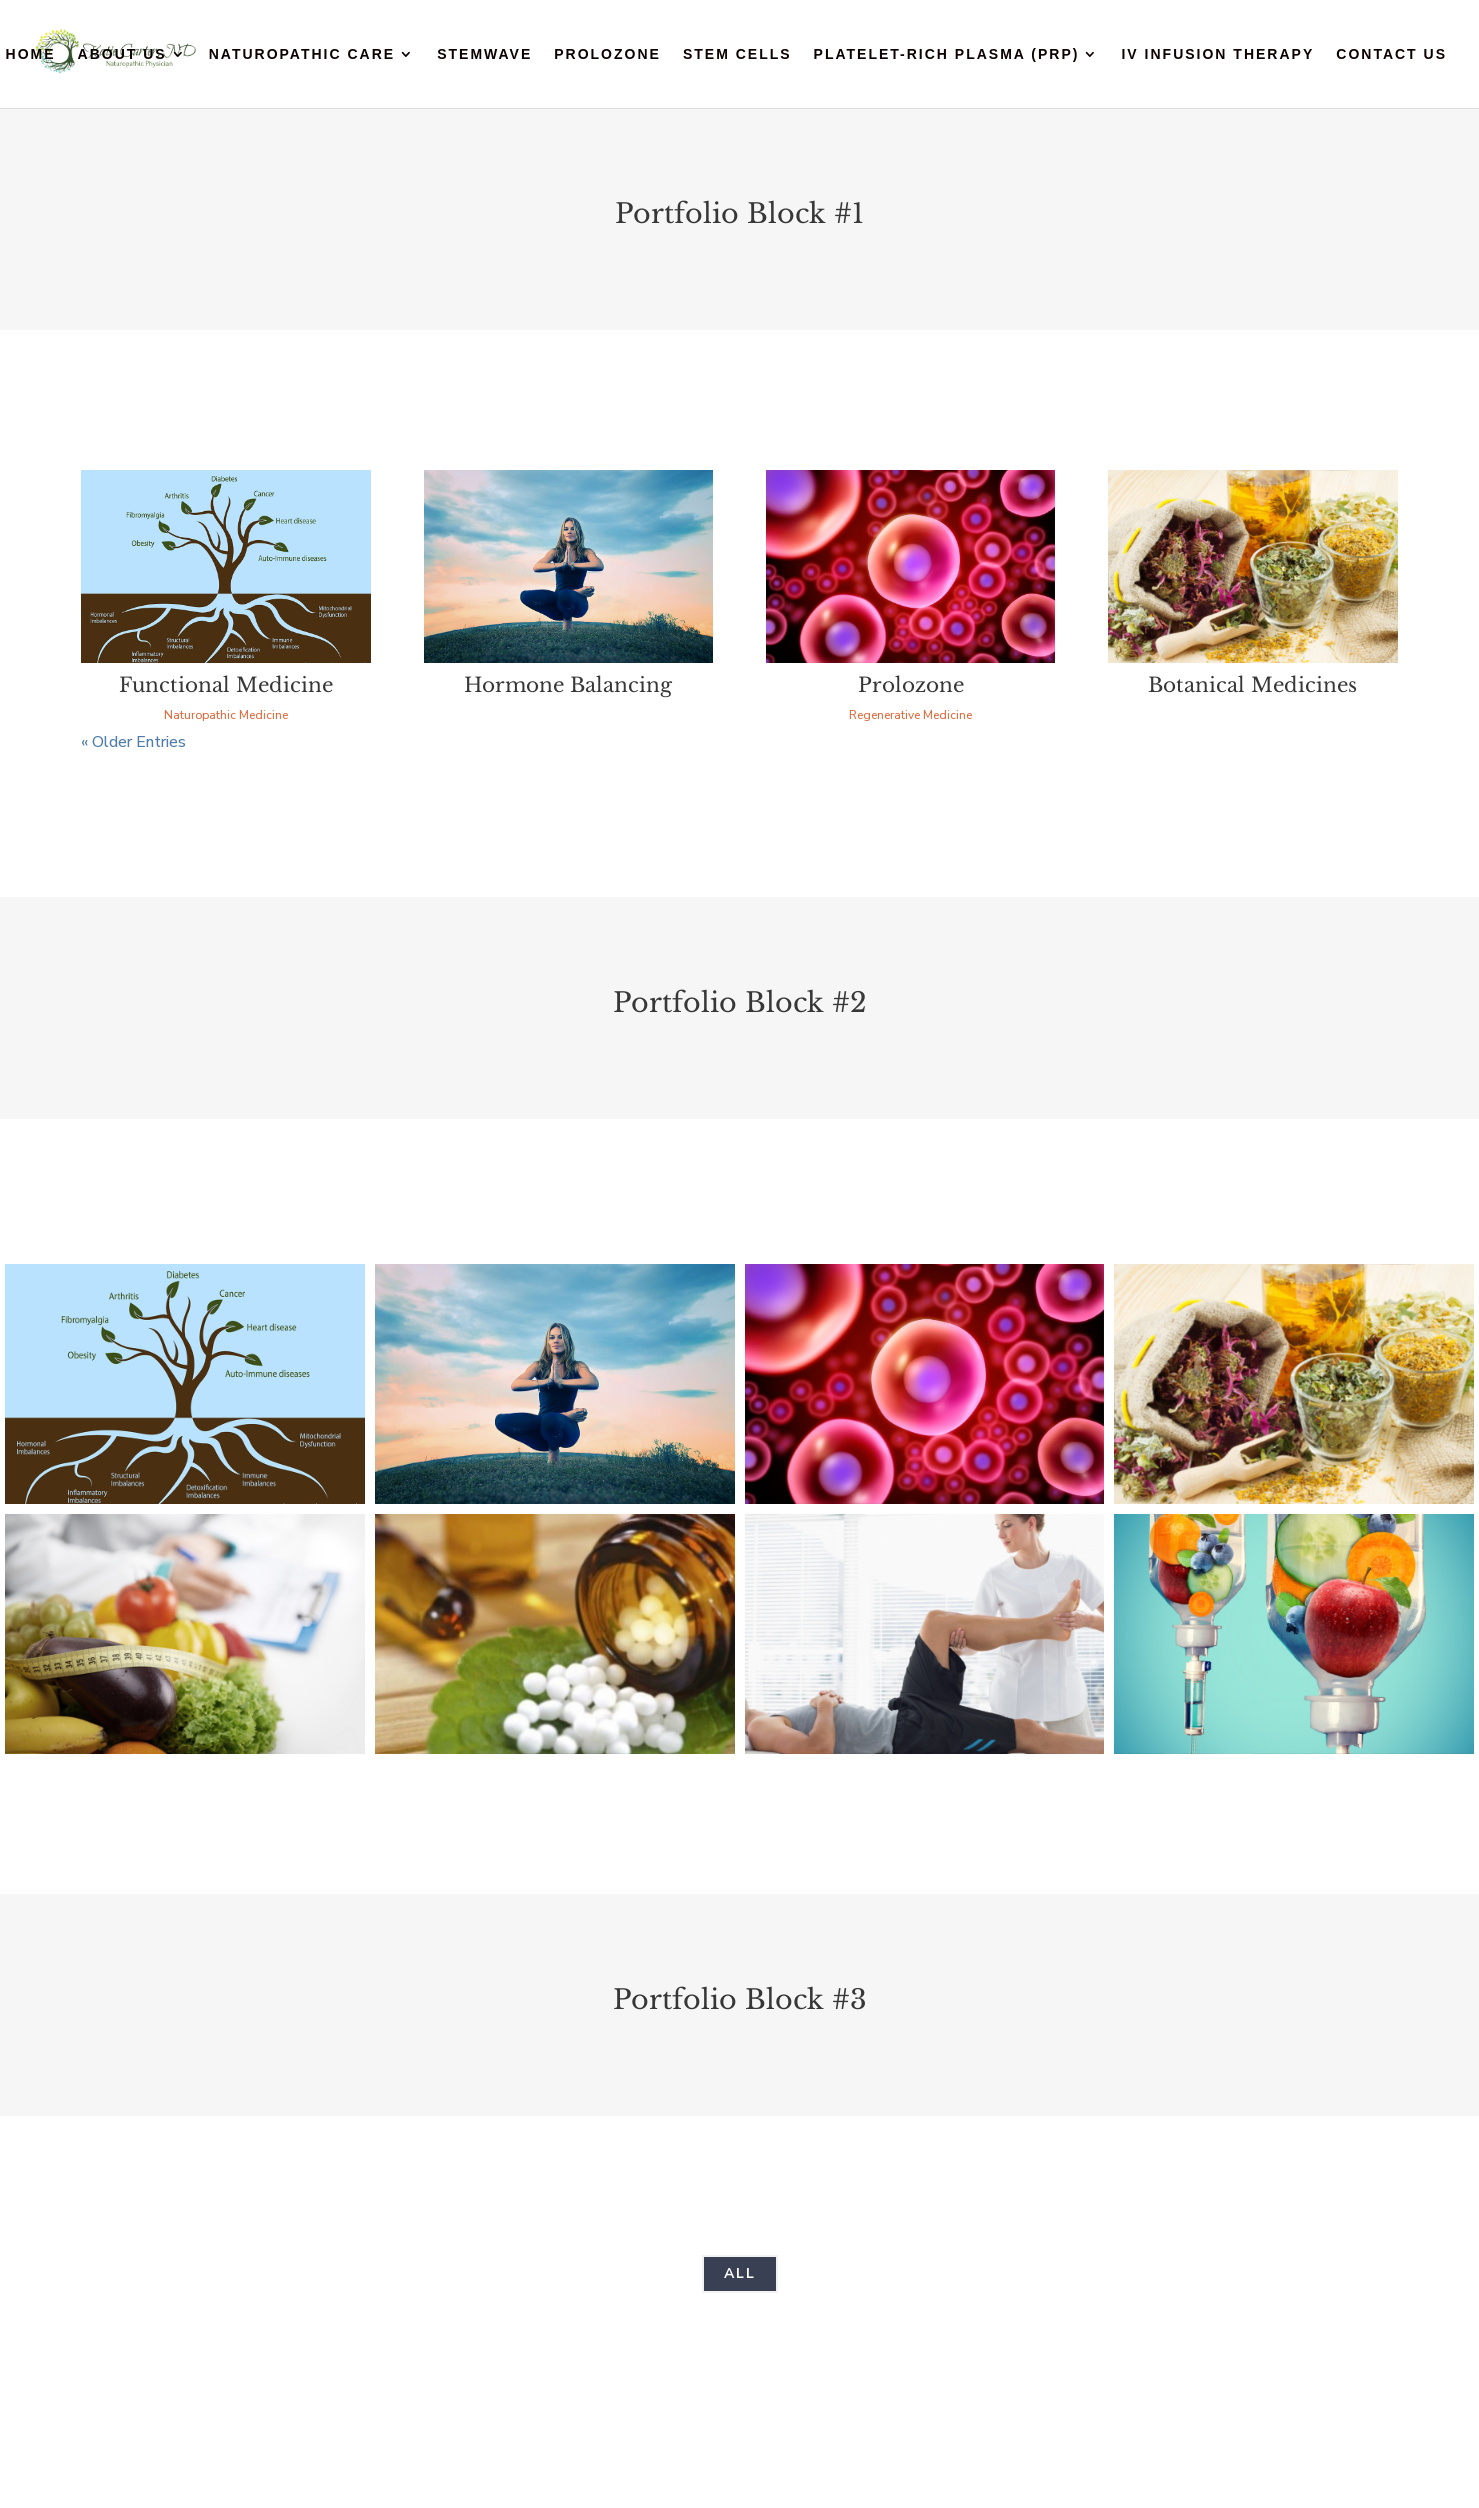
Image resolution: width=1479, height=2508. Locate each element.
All (740, 2273)
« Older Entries (133, 742)
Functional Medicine (226, 685)
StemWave (484, 54)
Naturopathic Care (302, 54)
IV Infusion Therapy (1217, 54)
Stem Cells (737, 54)
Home (31, 54)
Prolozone (607, 54)
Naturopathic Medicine (226, 715)
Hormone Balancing (568, 685)
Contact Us (1391, 54)
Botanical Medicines (1252, 685)
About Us (122, 54)
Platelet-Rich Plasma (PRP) (947, 54)
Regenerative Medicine (910, 715)
